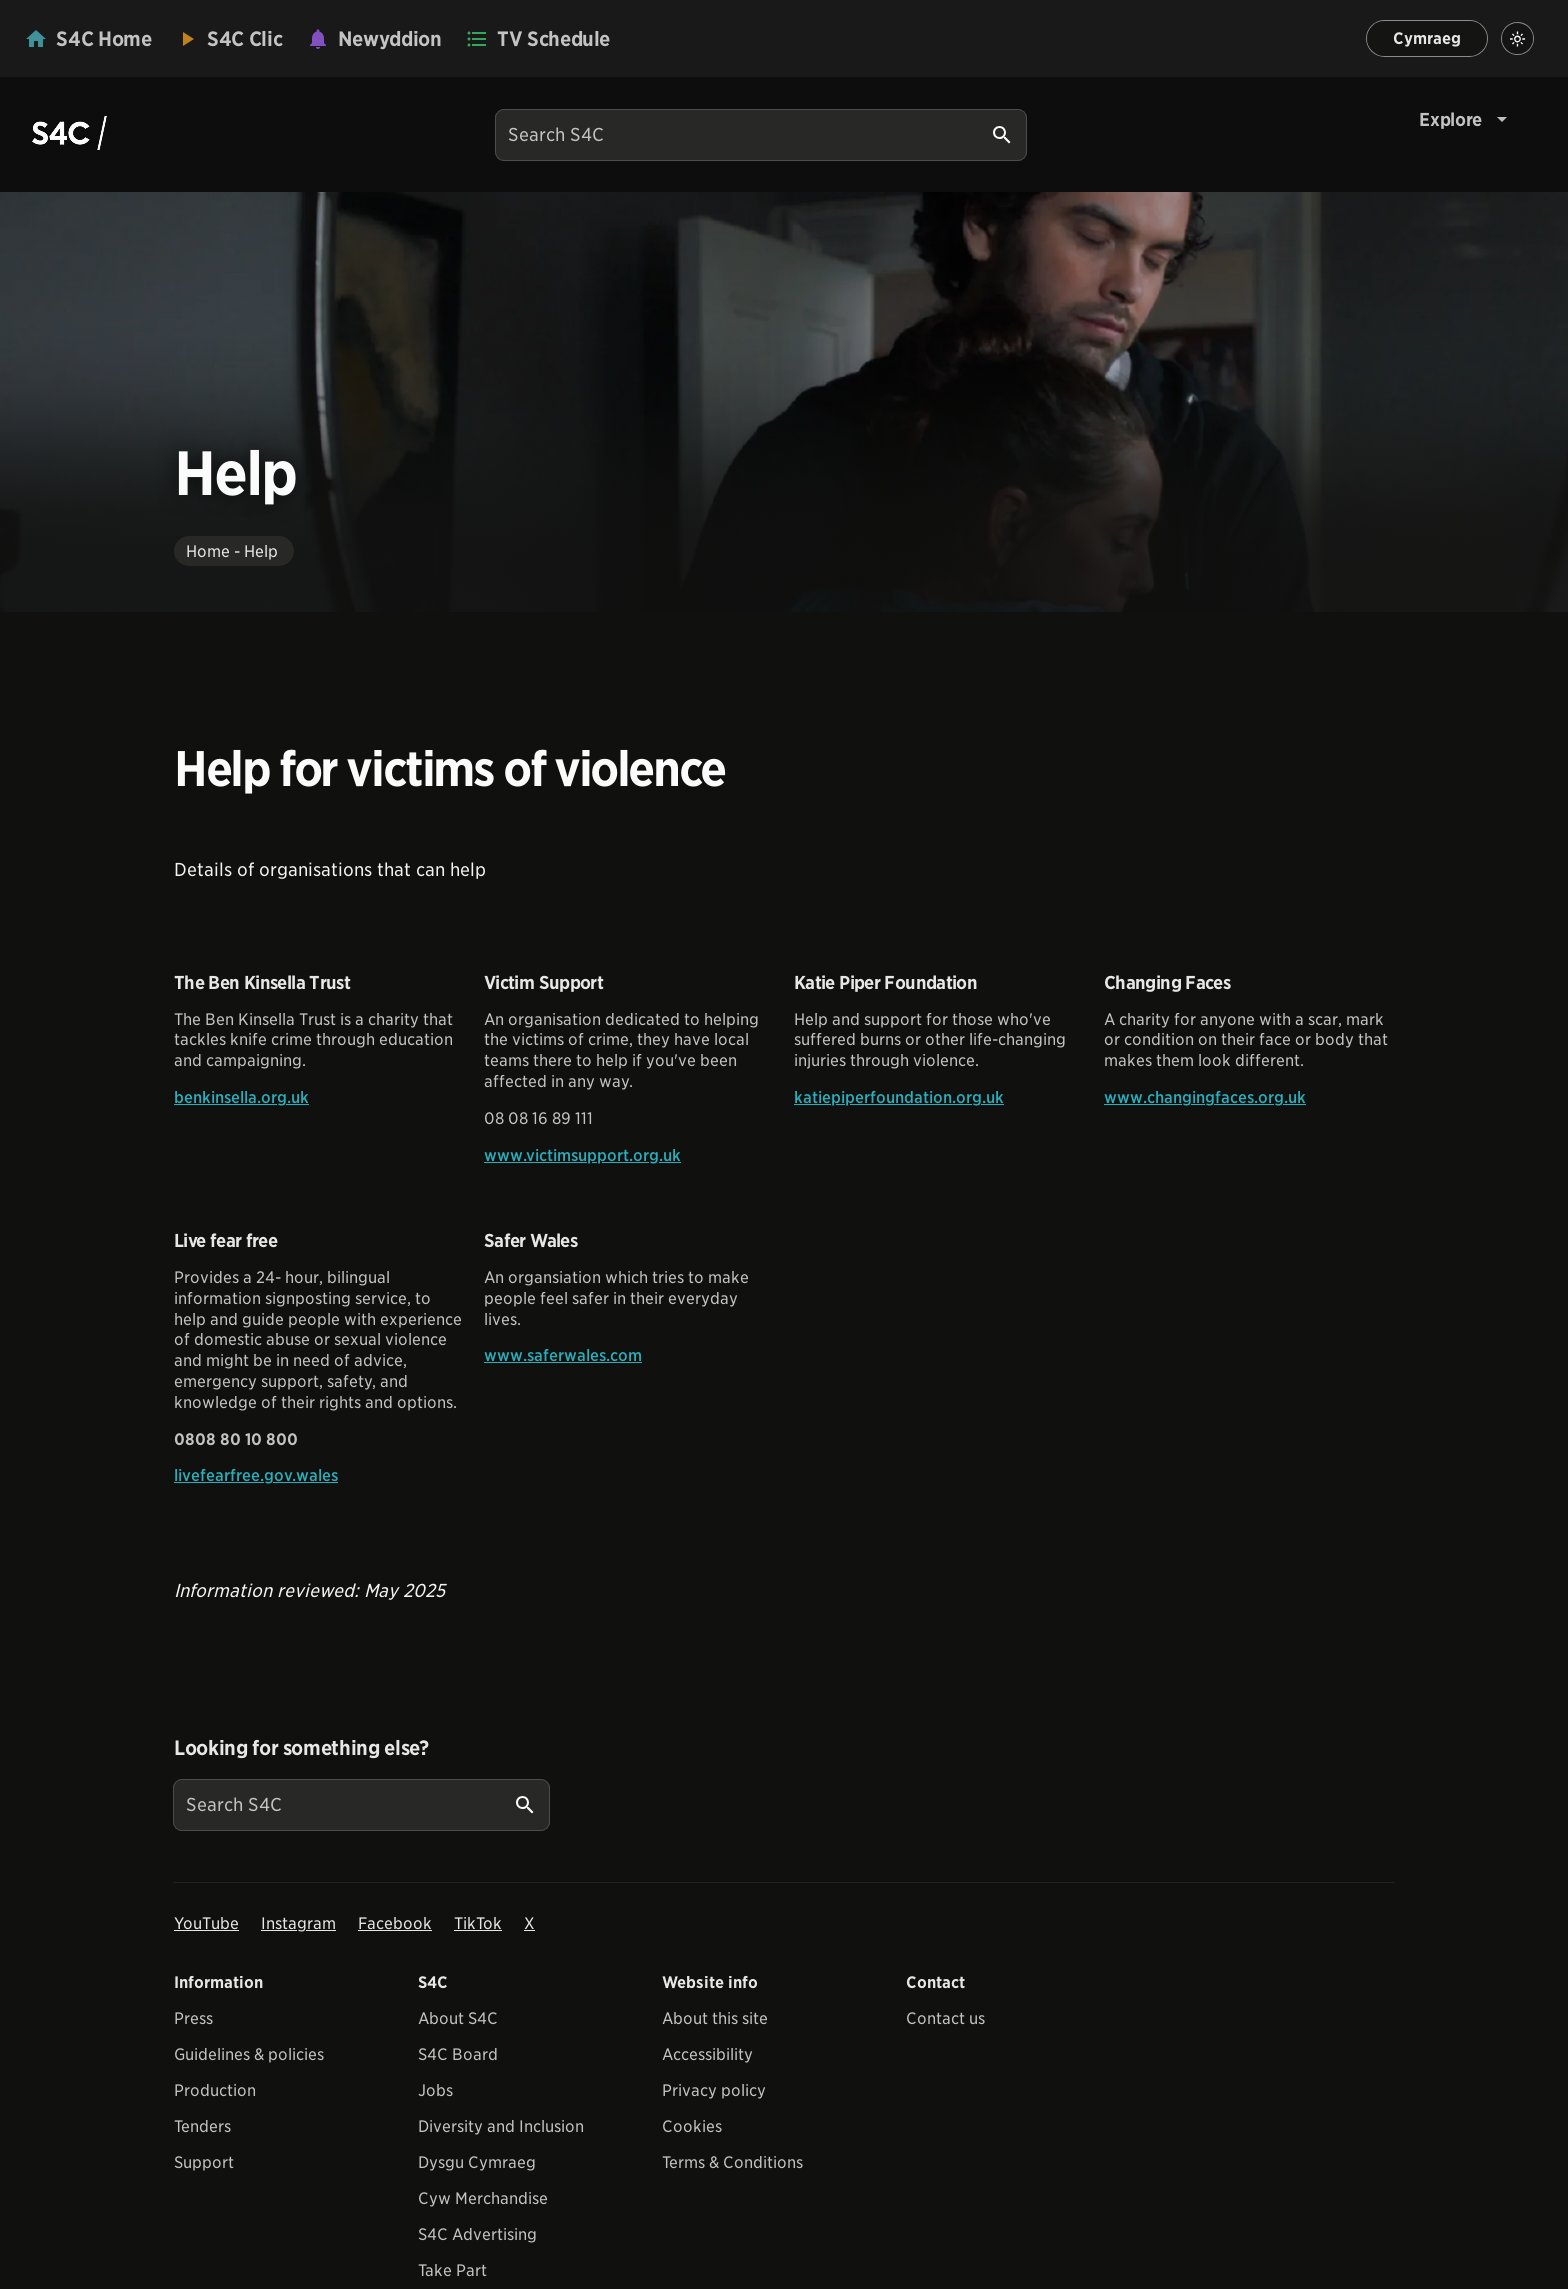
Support (204, 2162)
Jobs (435, 2090)
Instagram (298, 1923)
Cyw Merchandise (483, 2198)
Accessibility (707, 2054)
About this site (715, 2018)
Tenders (202, 2126)
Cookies (692, 2126)
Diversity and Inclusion (501, 2126)
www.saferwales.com (563, 1355)
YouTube (206, 1923)
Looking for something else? (301, 1748)
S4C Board (458, 2054)
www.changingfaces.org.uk (1205, 1097)
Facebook (395, 1923)
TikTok (478, 1923)
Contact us (945, 2018)
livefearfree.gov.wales (256, 1475)
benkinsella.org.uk (241, 1097)
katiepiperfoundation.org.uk (899, 1097)
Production (215, 2090)
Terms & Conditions (732, 2162)
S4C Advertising (477, 2234)
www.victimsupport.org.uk (582, 1155)
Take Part (452, 2270)
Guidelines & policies (249, 2054)
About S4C (458, 2018)
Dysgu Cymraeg (477, 2162)
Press (193, 2018)
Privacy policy (714, 2090)
